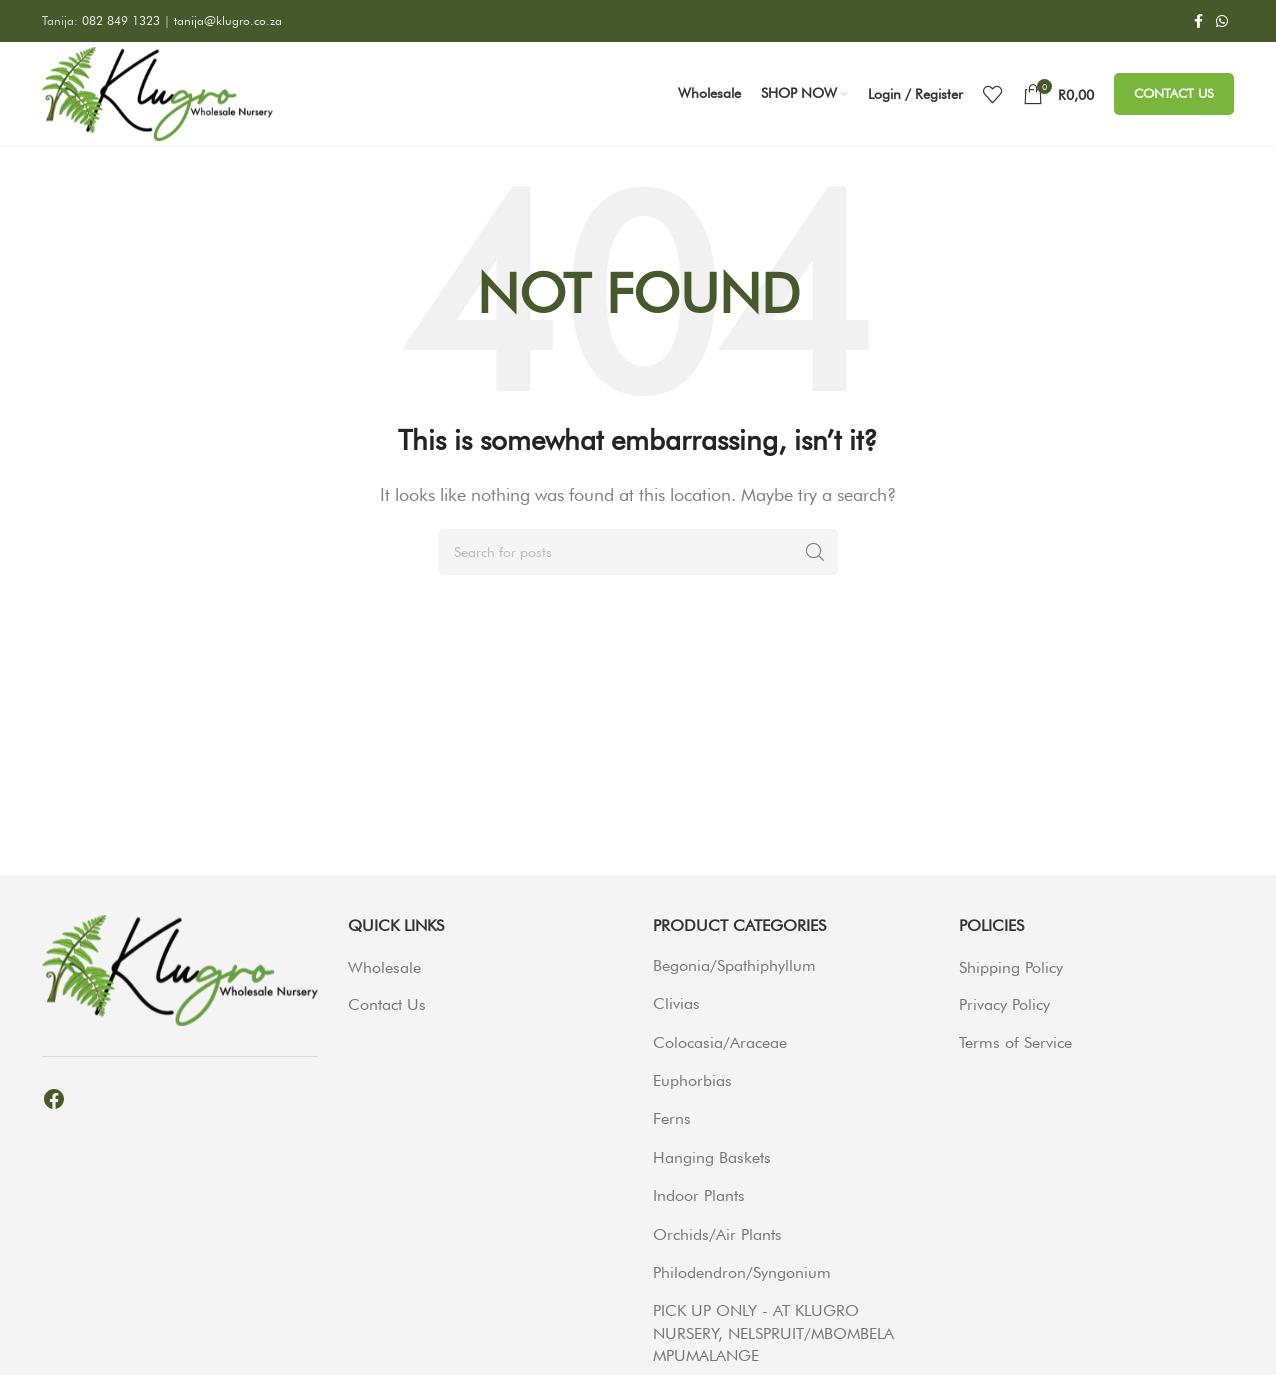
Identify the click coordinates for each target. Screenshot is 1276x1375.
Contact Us (1174, 93)
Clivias (676, 1003)
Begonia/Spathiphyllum (734, 965)
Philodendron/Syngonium (742, 1272)
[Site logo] (157, 92)
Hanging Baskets (712, 1157)
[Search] (638, 552)
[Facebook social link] (1198, 21)
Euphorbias (692, 1080)
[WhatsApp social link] (1222, 21)
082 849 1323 (123, 20)
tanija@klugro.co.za (228, 20)
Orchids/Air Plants (717, 1234)
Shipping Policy (1011, 967)
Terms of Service (1015, 1042)
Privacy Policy (1004, 1004)
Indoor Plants (699, 1195)
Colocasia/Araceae (720, 1042)
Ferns (672, 1118)
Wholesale (384, 967)
